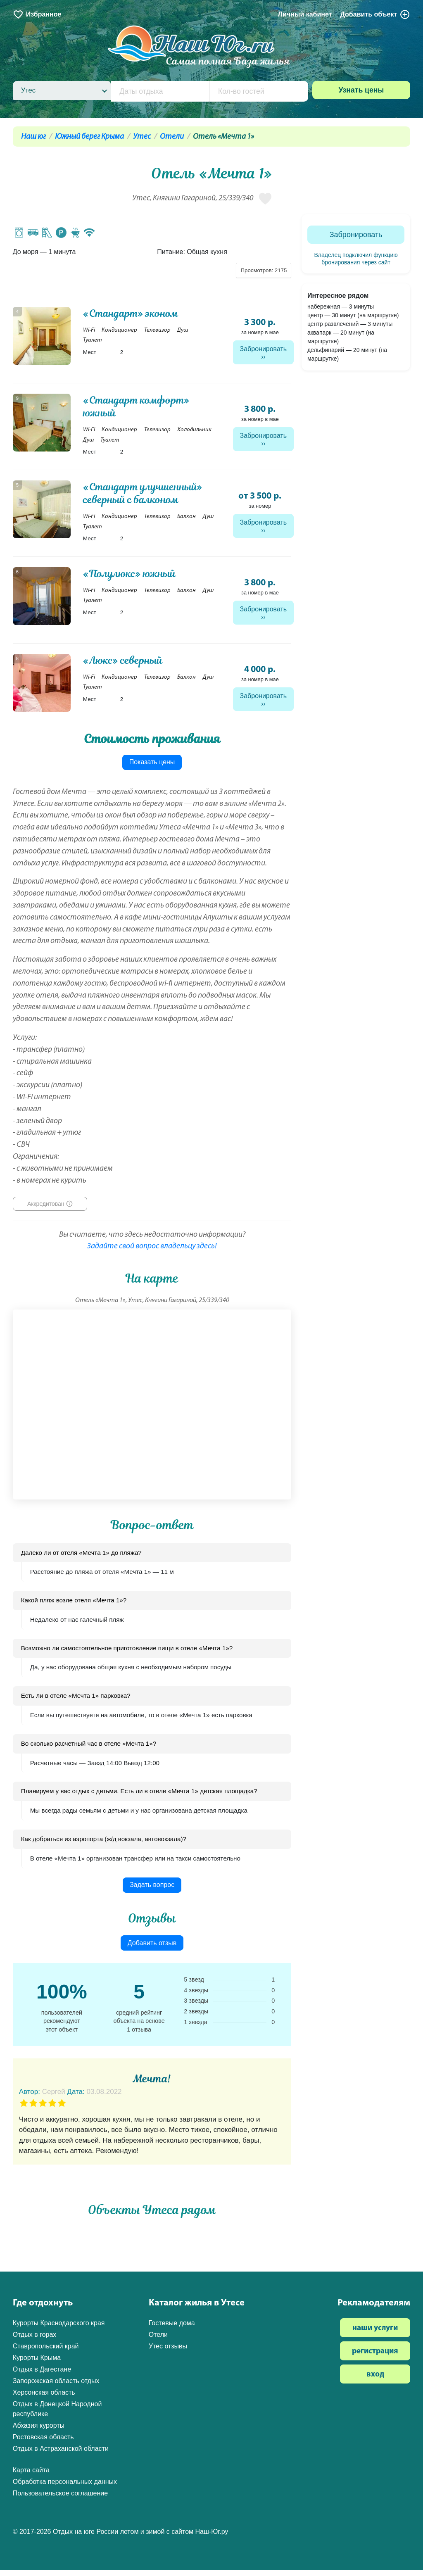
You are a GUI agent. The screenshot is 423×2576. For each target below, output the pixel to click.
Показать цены (152, 768)
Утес (142, 137)
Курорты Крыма (37, 2363)
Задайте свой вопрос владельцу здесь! (152, 1253)
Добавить (375, 14)
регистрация (375, 2358)
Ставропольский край (46, 2352)
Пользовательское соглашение (60, 2499)
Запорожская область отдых (56, 2387)
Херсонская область (44, 2398)
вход (375, 2381)
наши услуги (375, 2334)
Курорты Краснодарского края (59, 2329)
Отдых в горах (35, 2340)
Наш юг (33, 137)
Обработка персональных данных (65, 2487)
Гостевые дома (172, 2329)
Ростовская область (43, 2443)
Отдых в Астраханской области (61, 2454)
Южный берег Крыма (89, 137)
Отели (172, 137)
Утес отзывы (168, 2352)
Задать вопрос (152, 1890)
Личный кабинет (305, 14)
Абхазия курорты (38, 2431)
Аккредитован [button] (45, 1210)
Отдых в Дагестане (42, 2375)
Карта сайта (31, 2476)
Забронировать (263, 349)
